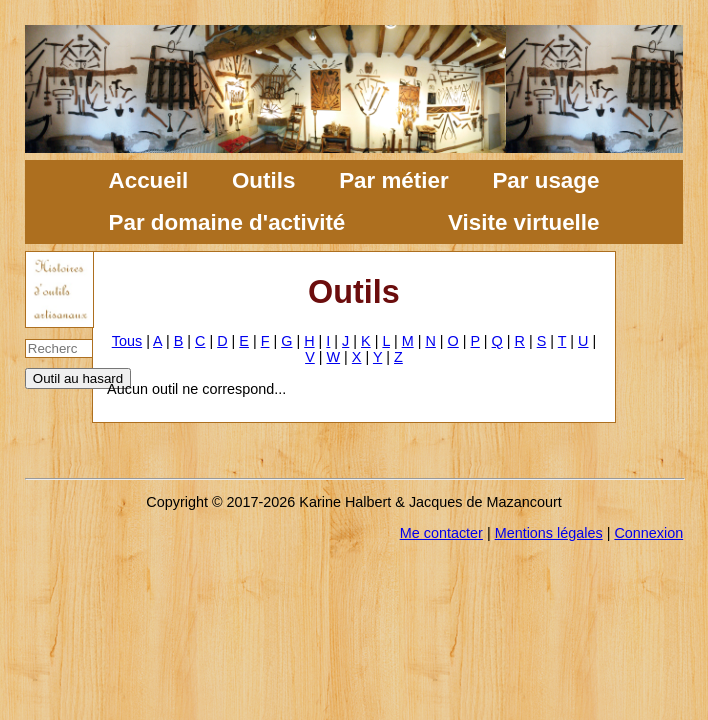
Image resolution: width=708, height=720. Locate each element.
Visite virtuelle (523, 222)
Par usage (545, 180)
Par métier (394, 180)
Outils (263, 180)
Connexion (648, 533)
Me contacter (441, 533)
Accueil (149, 180)
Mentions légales (549, 533)
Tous (127, 341)
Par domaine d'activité (227, 222)
